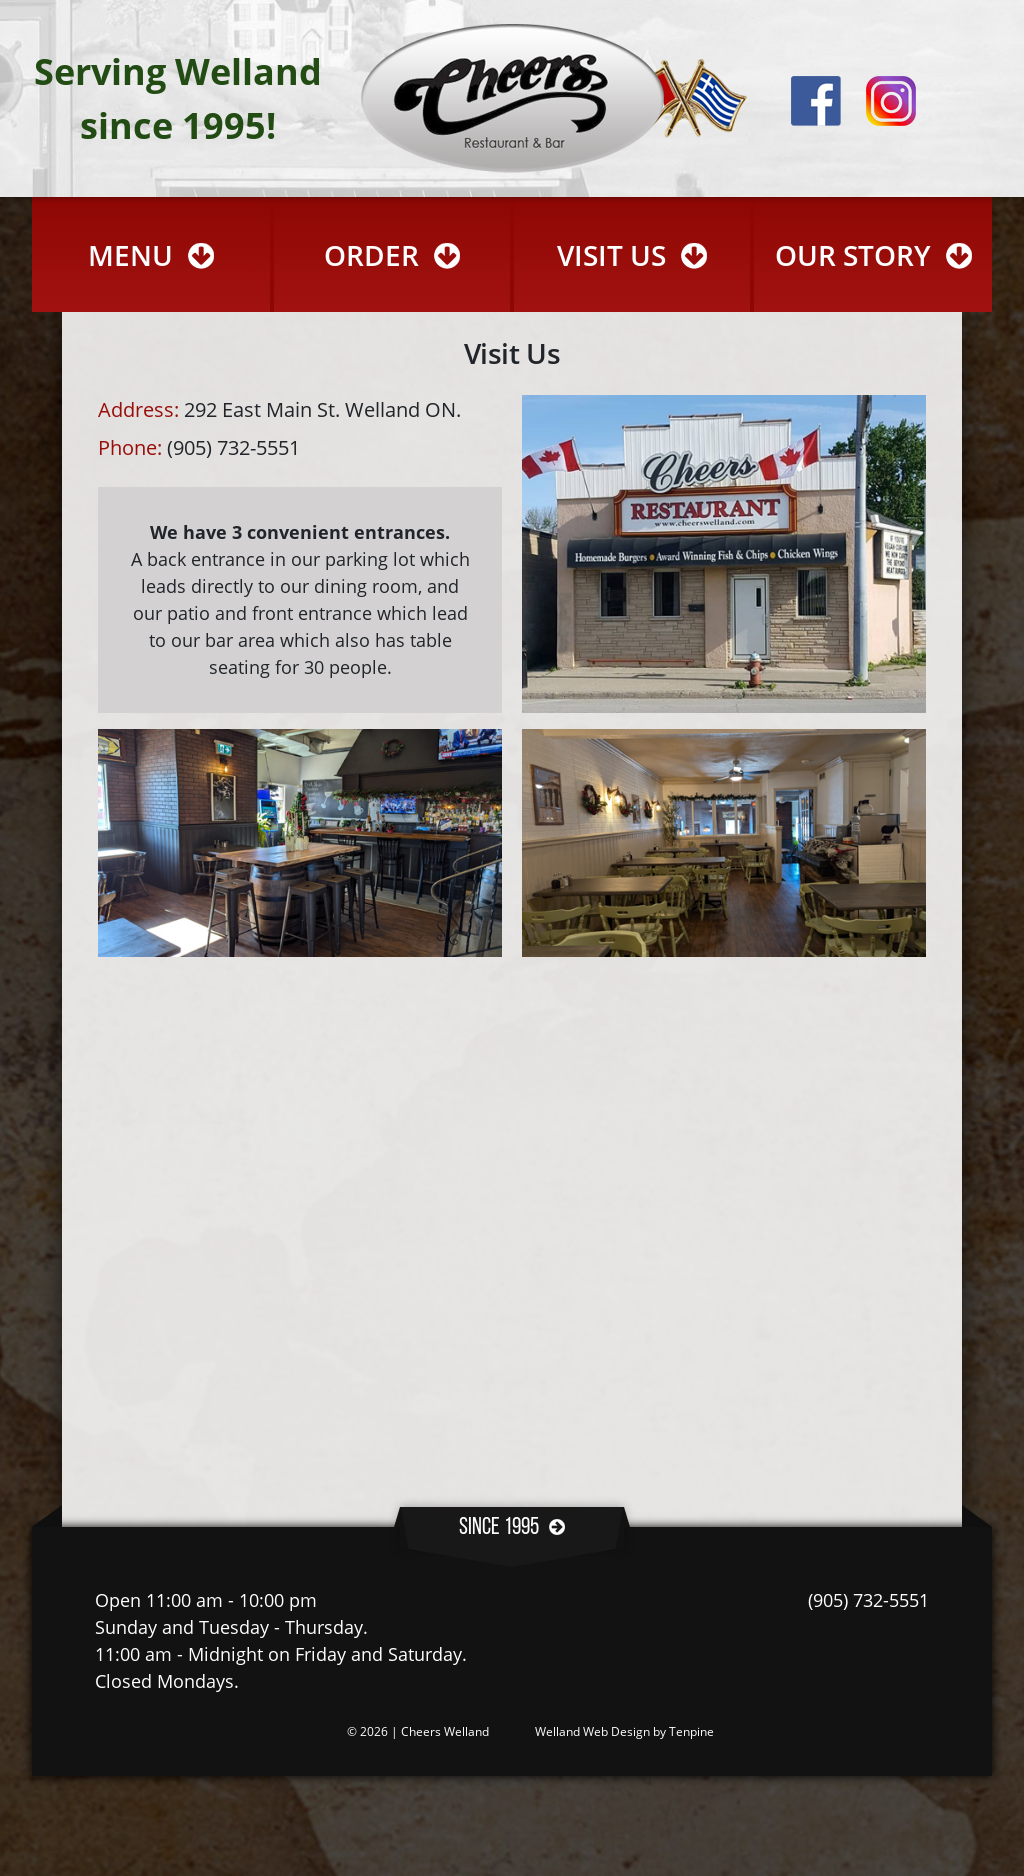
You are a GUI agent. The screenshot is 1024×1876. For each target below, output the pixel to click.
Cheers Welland (445, 1731)
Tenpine (691, 1731)
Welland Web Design (592, 1731)
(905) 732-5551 (868, 1600)
